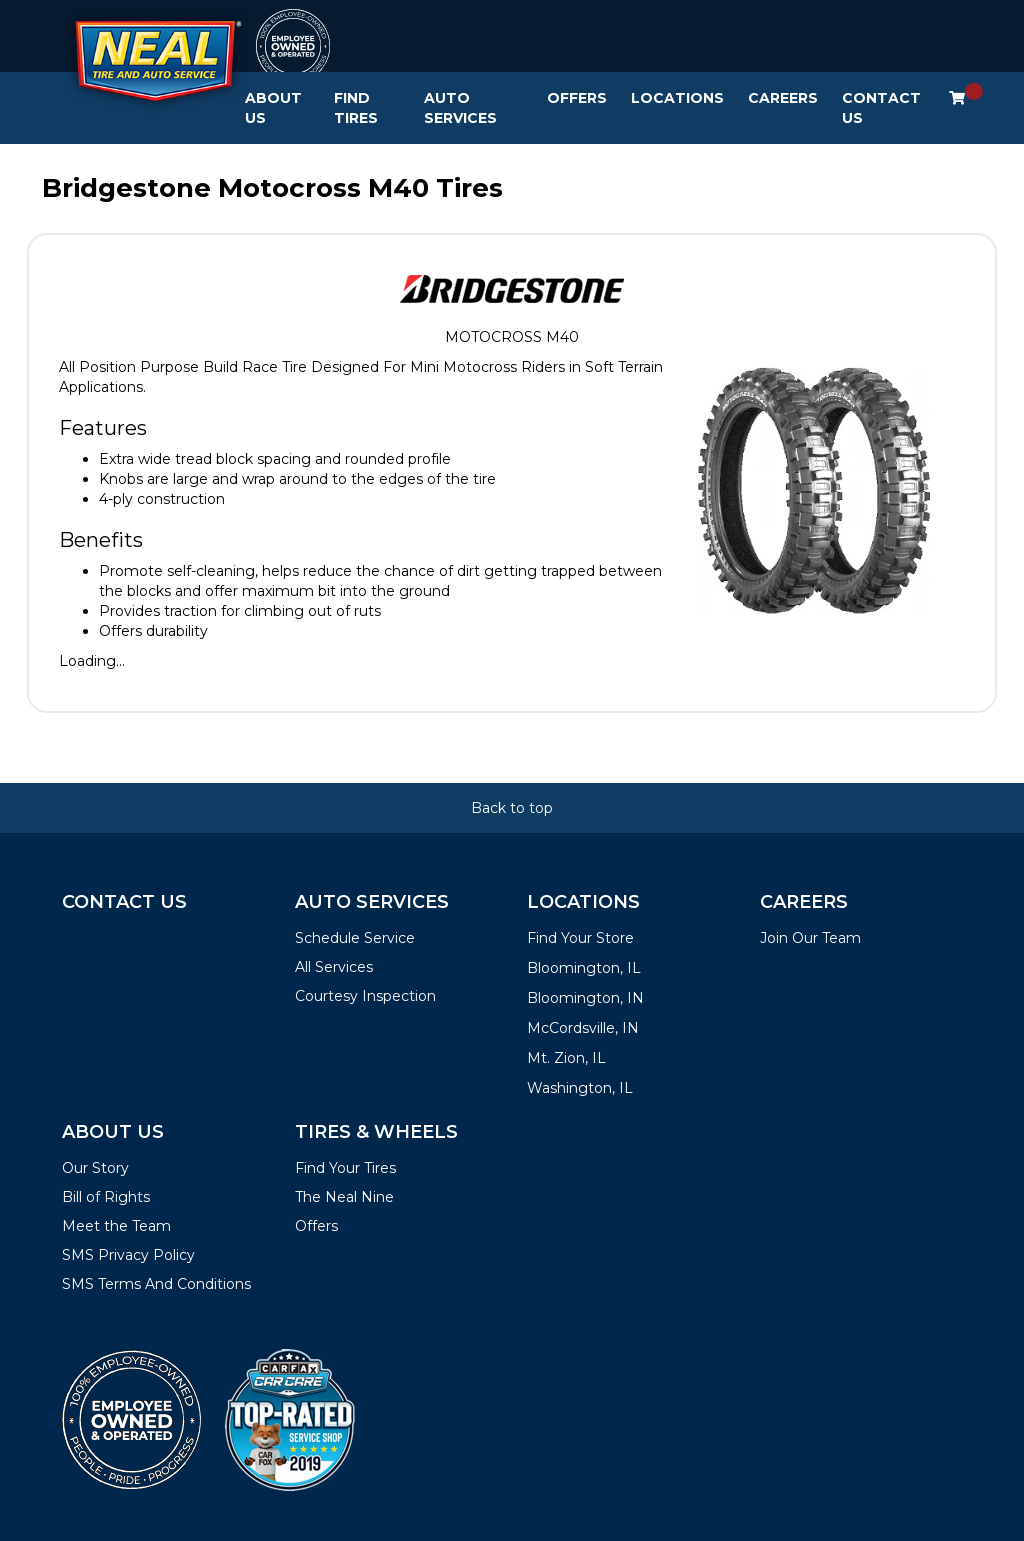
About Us (273, 108)
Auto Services (460, 108)
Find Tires (356, 108)
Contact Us (881, 108)
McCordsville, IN (583, 1028)
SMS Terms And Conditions (156, 1284)
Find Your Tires (345, 1168)
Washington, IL (580, 1088)
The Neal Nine (344, 1197)
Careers (783, 98)
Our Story (95, 1168)
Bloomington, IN (585, 998)
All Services (334, 967)
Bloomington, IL (584, 968)
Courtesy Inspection (365, 996)
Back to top (512, 808)
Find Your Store (580, 938)
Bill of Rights (106, 1197)
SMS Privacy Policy (128, 1255)
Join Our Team (810, 938)
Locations (677, 98)
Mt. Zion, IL (566, 1058)
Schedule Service (355, 938)
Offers (577, 98)
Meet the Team (116, 1226)
